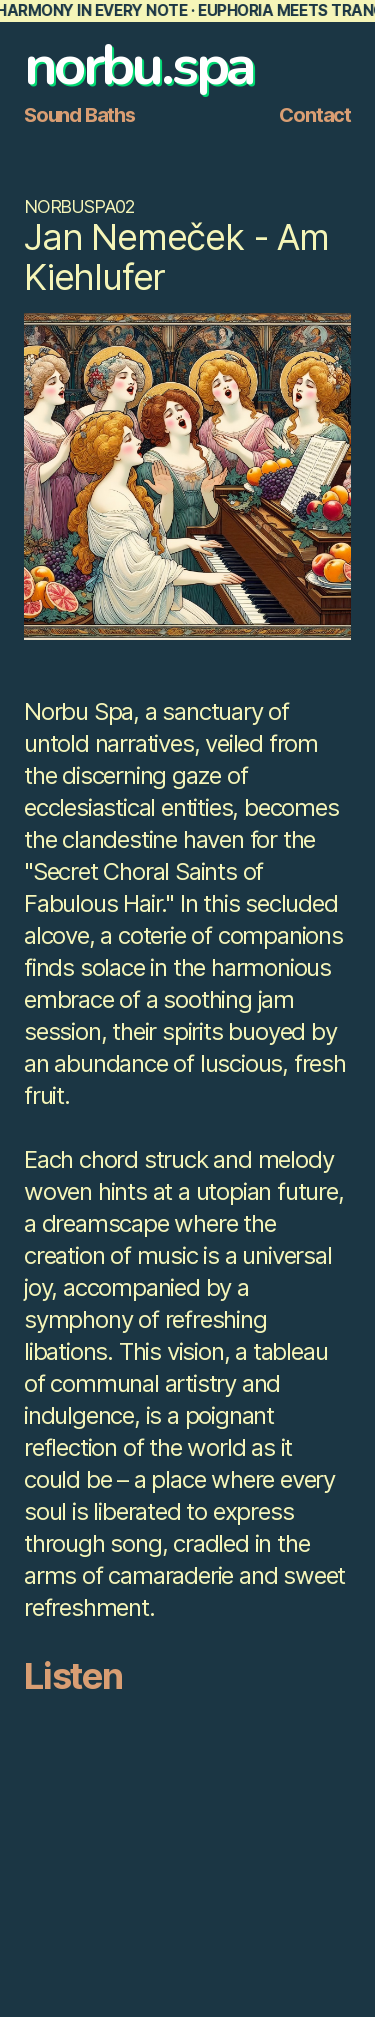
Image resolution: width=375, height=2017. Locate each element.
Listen (73, 1676)
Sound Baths (79, 115)
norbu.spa (139, 65)
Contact (315, 115)
